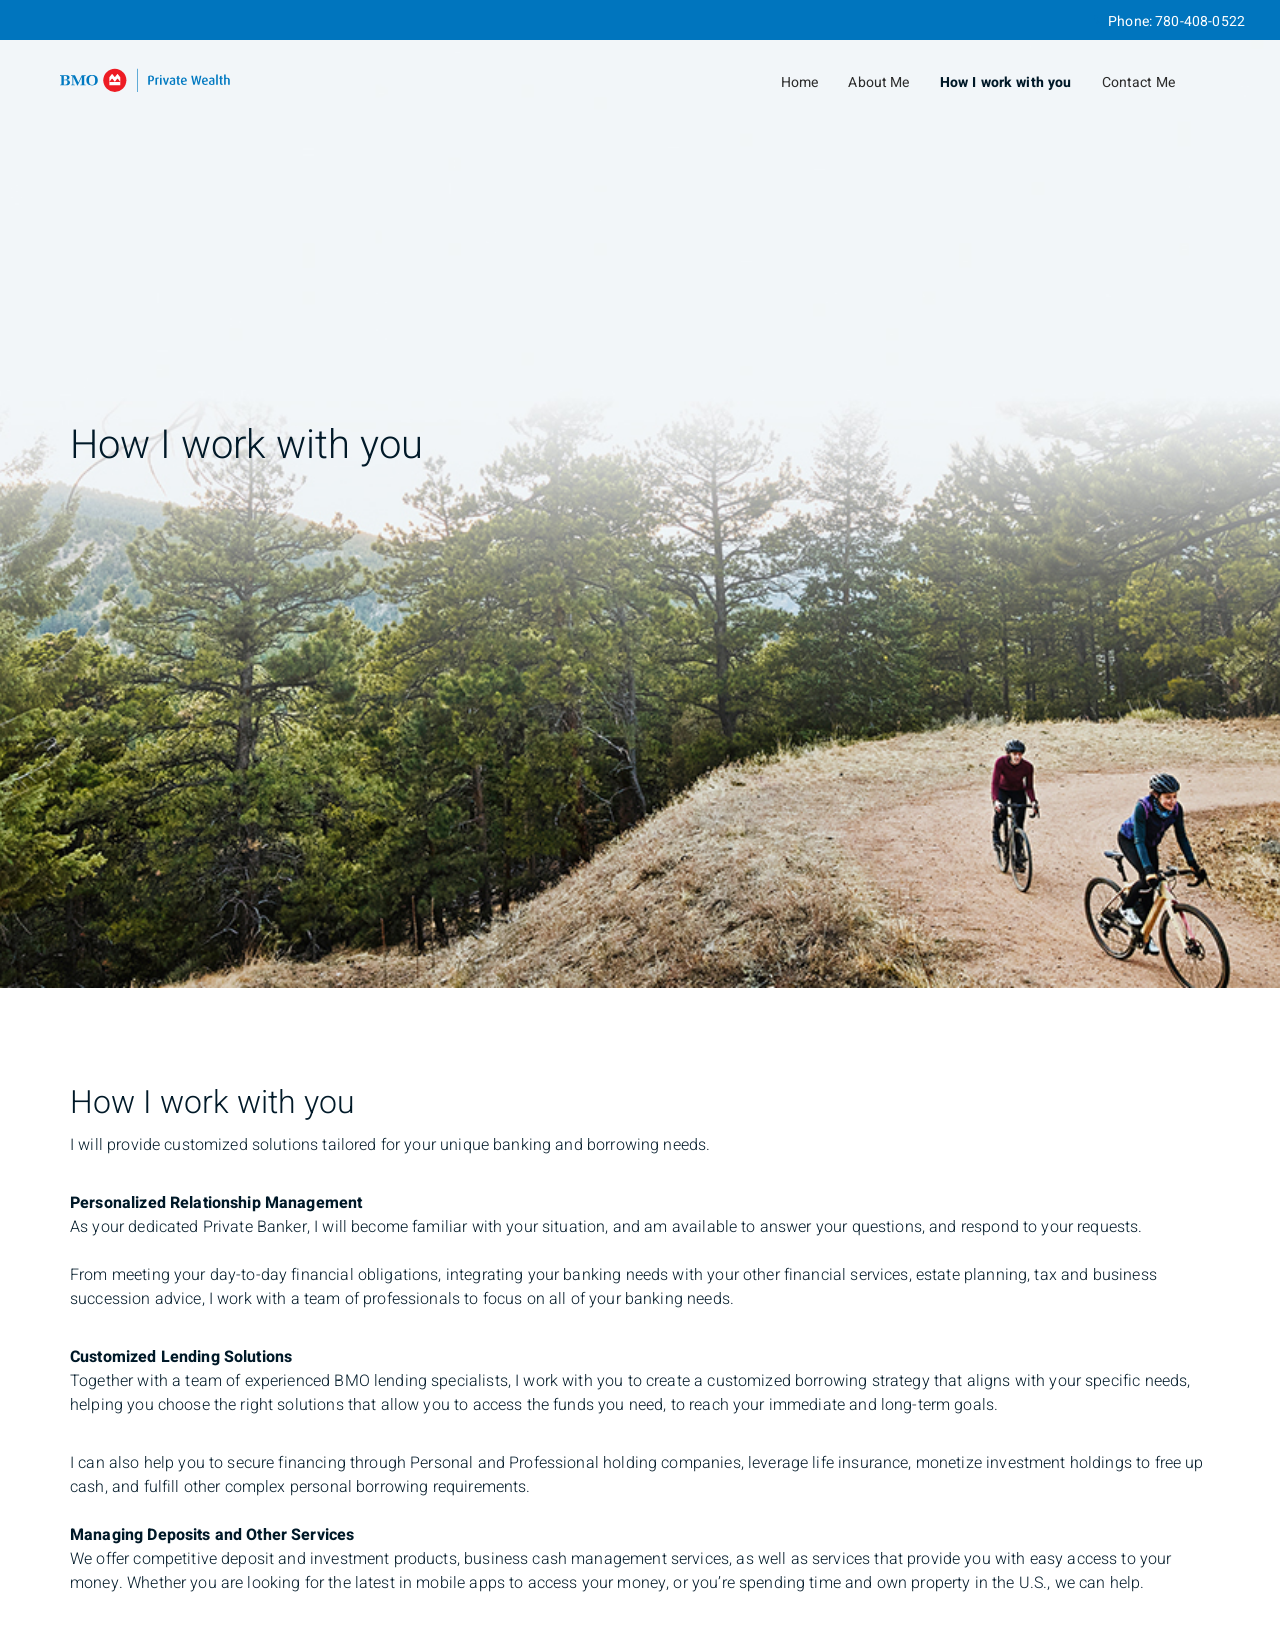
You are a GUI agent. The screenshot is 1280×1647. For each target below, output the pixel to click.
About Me (878, 82)
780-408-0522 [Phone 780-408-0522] (1200, 21)
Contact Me (1139, 82)
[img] (640, 494)
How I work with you (1006, 82)
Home (800, 82)
